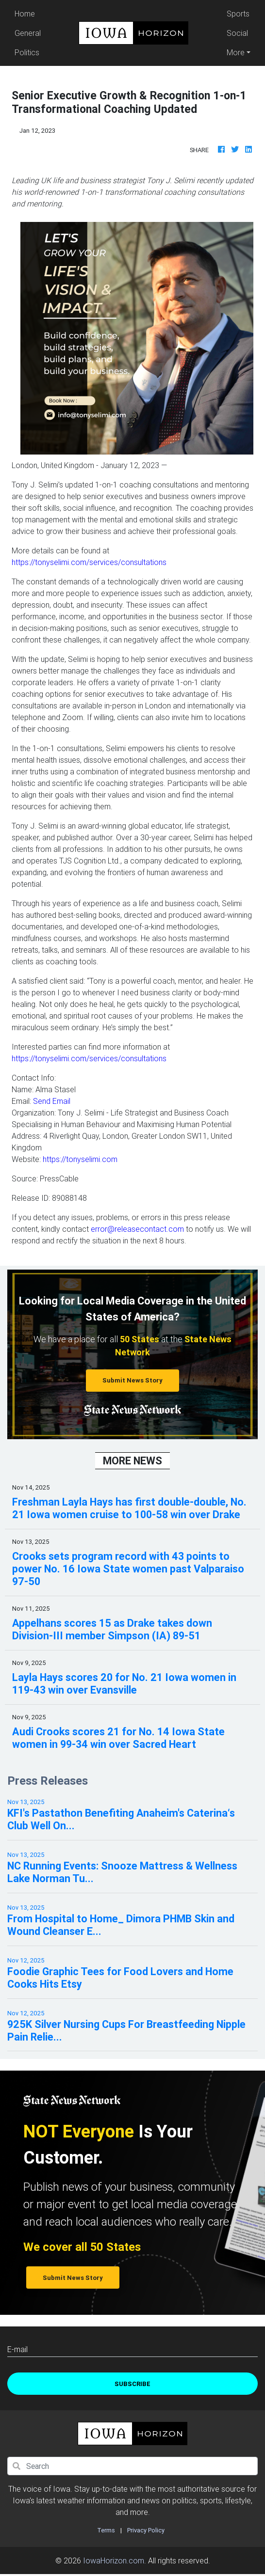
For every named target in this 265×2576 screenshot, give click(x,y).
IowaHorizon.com (113, 2560)
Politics (27, 52)
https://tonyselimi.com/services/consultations (89, 562)
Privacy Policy (146, 2530)
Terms (106, 2530)
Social (237, 33)
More (236, 52)
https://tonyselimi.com (80, 1159)
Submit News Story (132, 1380)
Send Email (51, 1101)
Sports (238, 13)
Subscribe (132, 2384)
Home (29, 12)
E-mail (17, 2349)
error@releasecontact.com (137, 1229)
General (28, 33)
